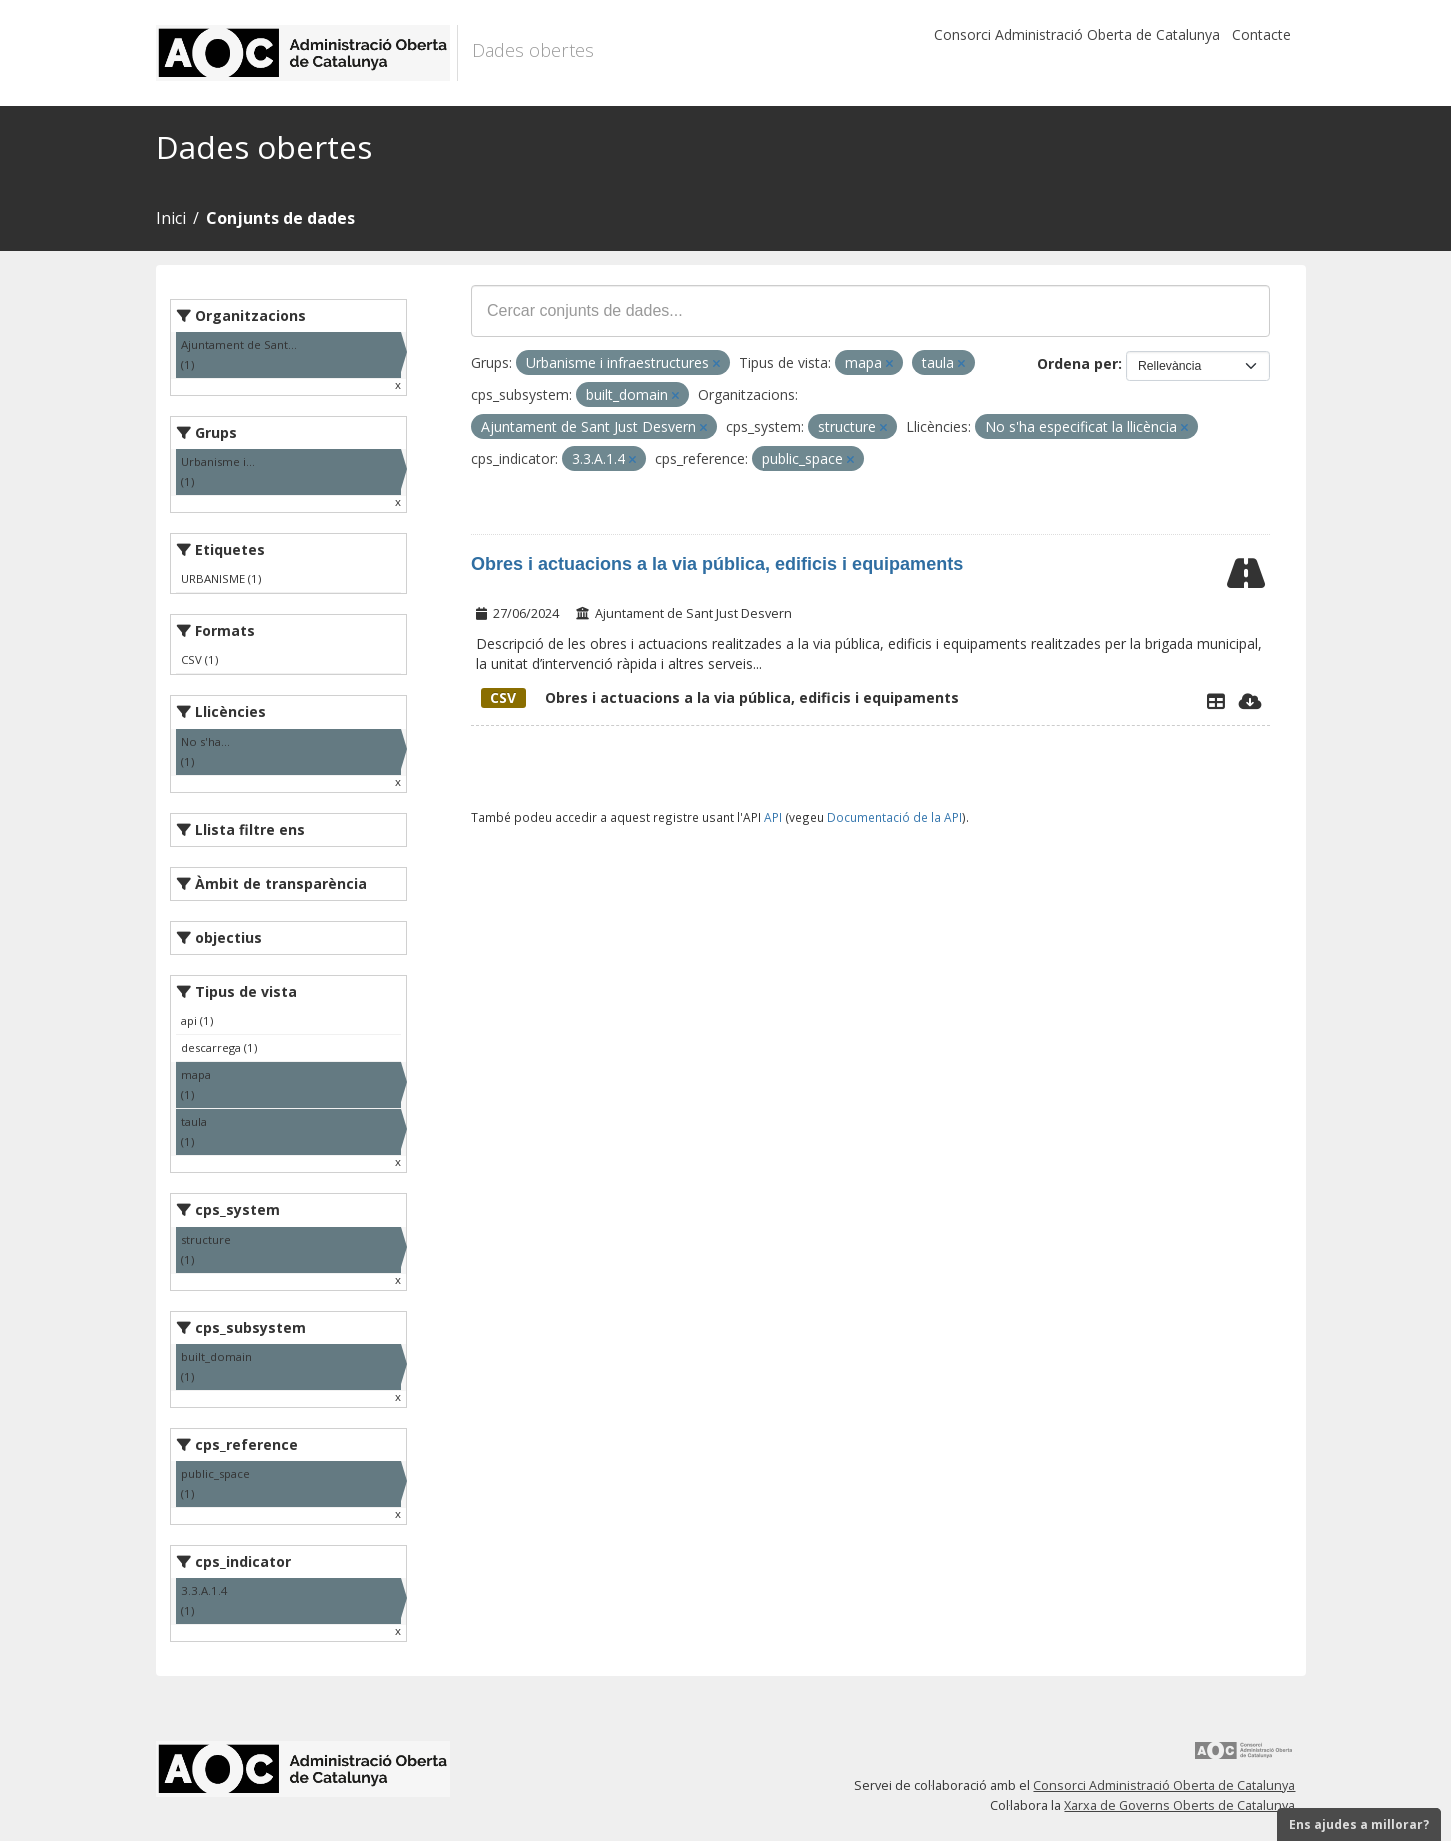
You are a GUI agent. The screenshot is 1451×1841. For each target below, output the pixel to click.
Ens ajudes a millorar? (1359, 1824)
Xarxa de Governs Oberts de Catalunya (1179, 1805)
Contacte (1261, 34)
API (773, 817)
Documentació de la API (894, 817)
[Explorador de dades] (1216, 701)
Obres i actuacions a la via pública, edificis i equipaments (717, 564)
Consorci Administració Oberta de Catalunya (1077, 34)
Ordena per (1077, 363)
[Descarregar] (1250, 701)
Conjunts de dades (280, 218)
